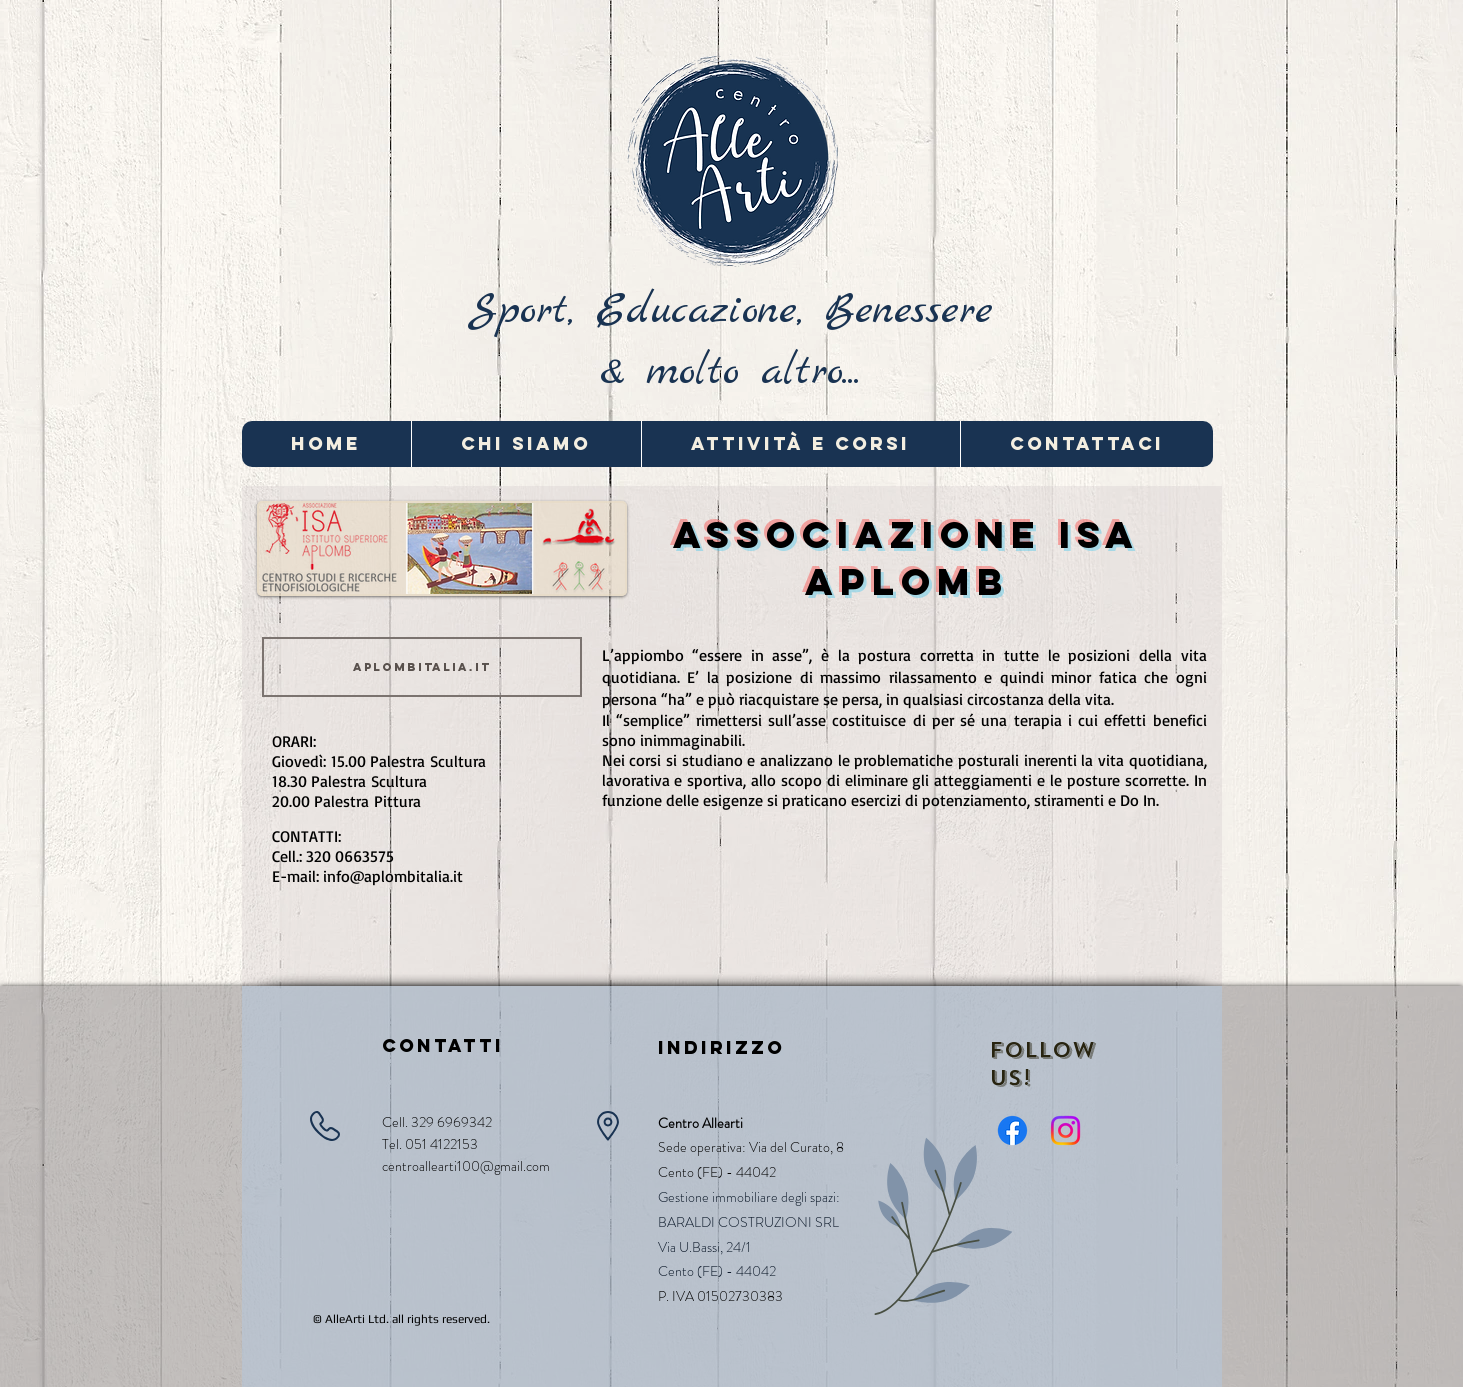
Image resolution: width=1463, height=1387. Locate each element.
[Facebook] (1012, 1130)
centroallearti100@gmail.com (466, 1166)
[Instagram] (1065, 1130)
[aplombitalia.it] (422, 667)
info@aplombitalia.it (393, 876)
